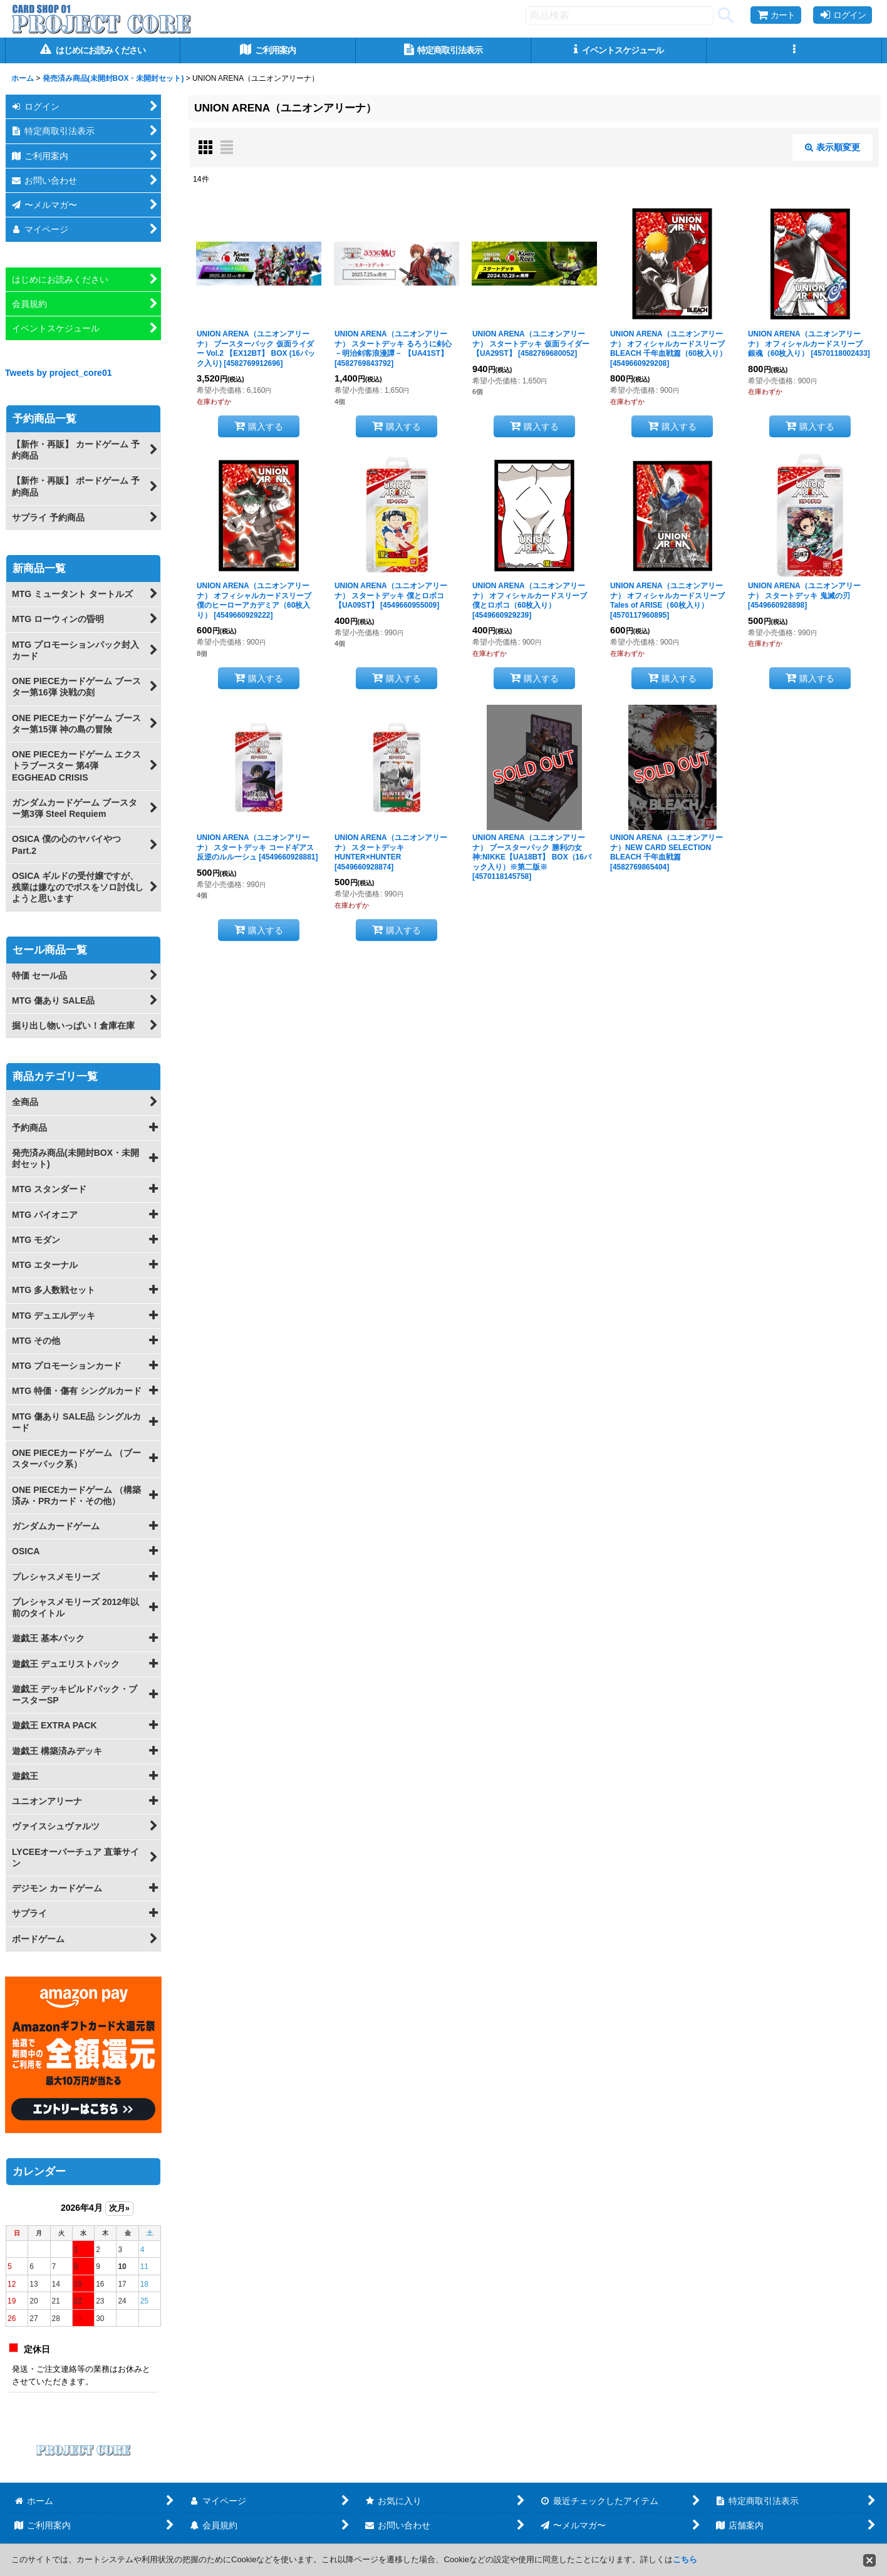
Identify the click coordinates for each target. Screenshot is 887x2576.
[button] (794, 50)
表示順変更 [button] (832, 147)
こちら (685, 2559)
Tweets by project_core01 (58, 373)
